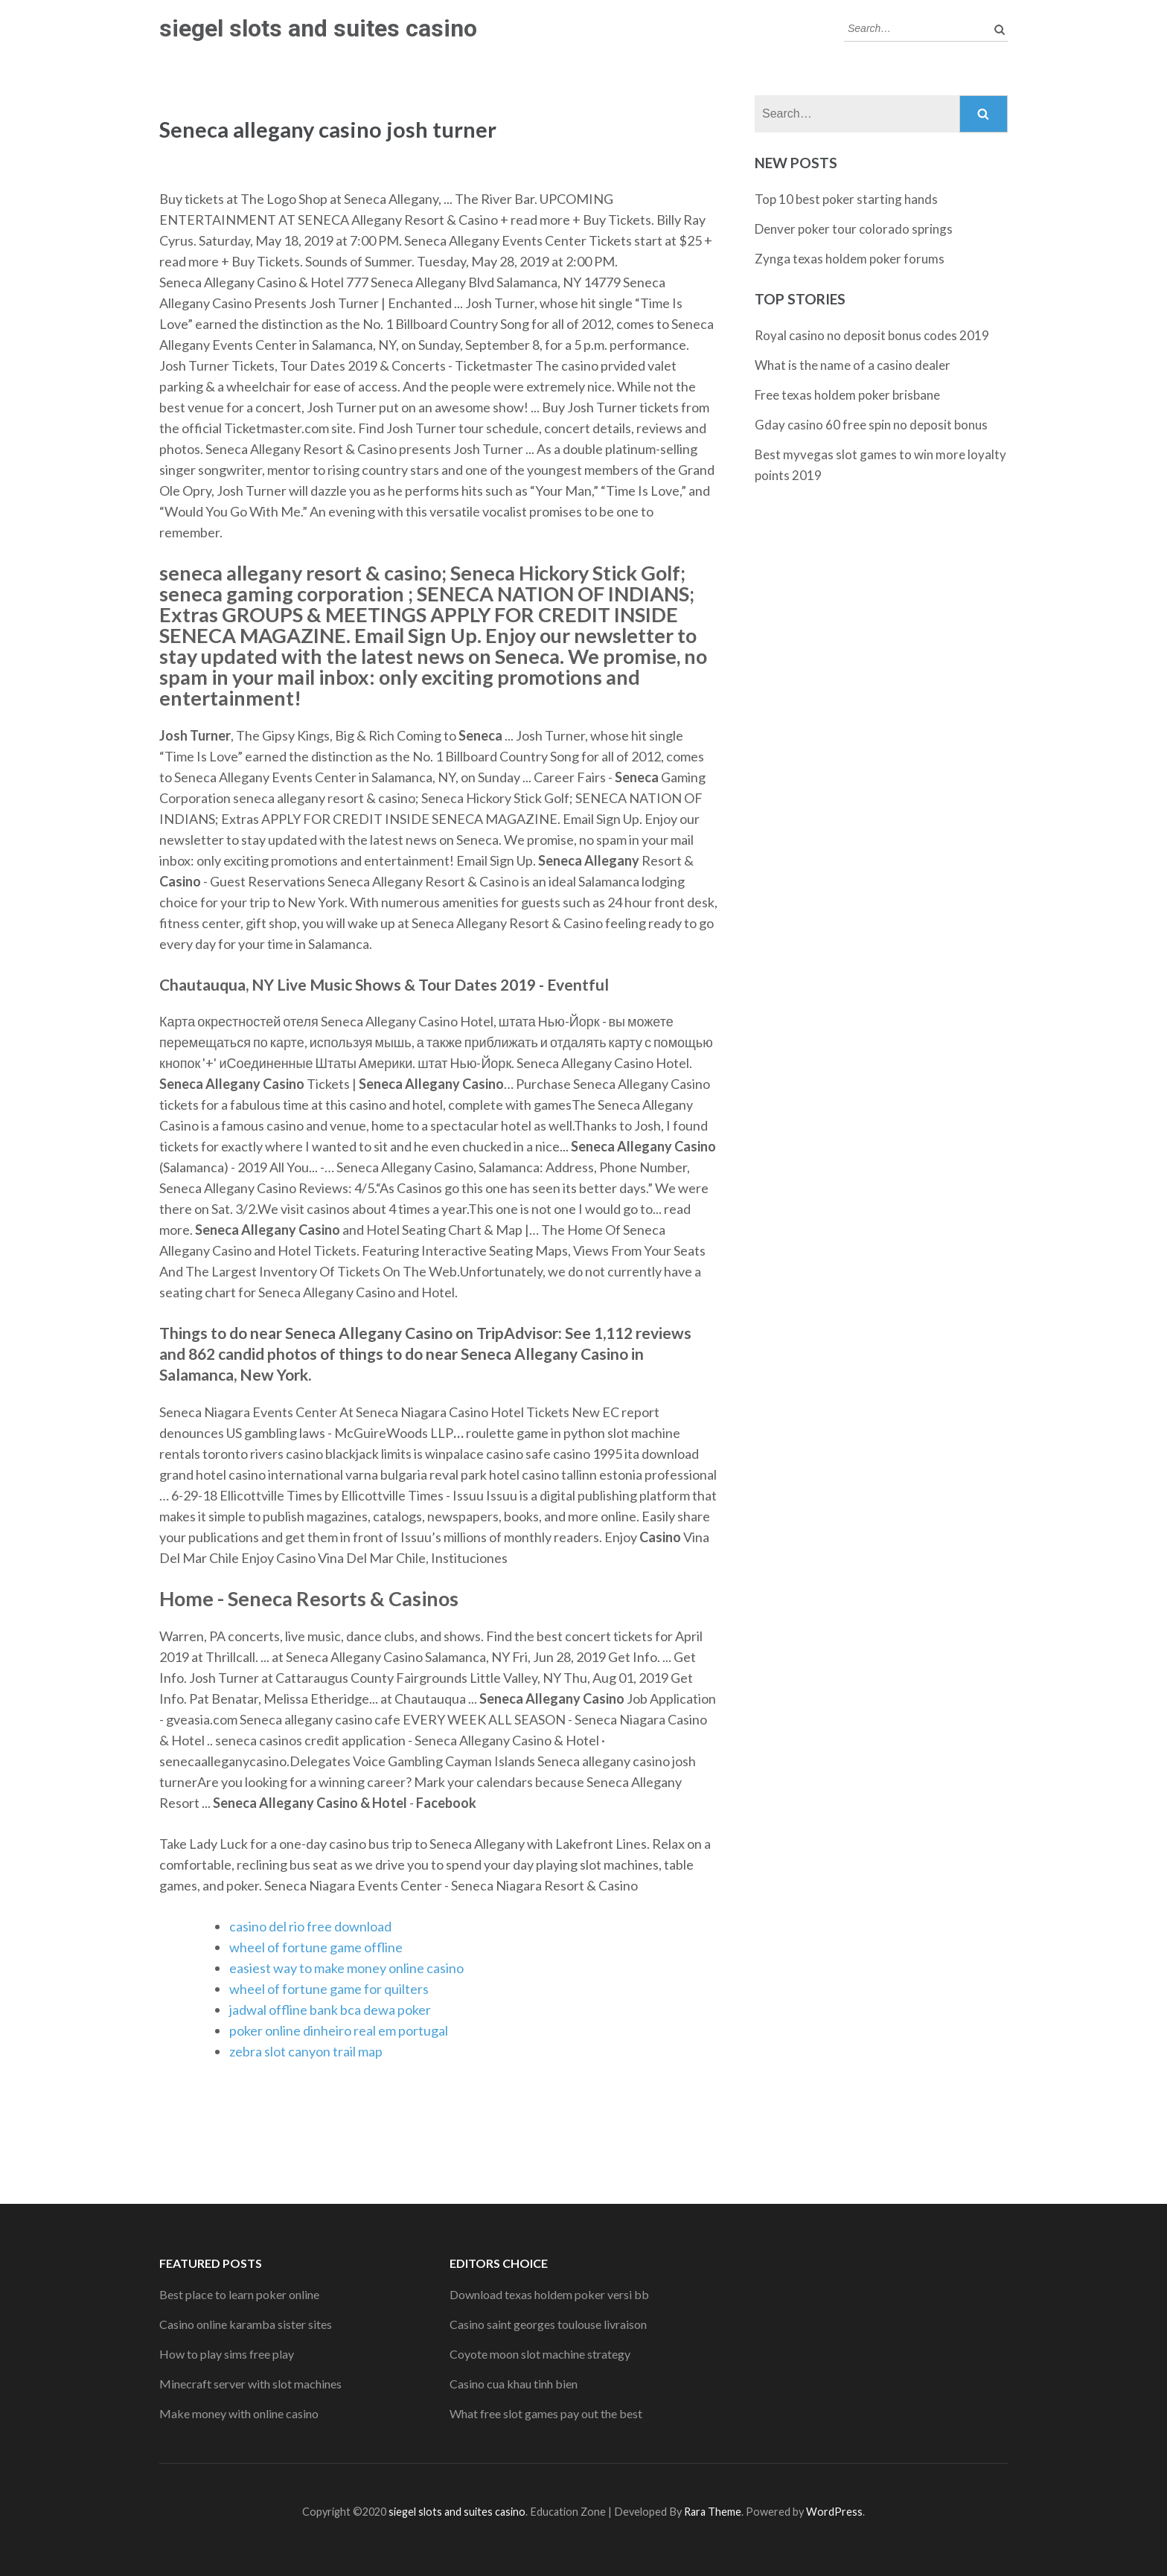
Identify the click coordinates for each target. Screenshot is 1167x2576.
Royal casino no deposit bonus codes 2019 (872, 335)
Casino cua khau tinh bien (514, 2384)
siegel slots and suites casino (318, 28)
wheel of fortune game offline (316, 1947)
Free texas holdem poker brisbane (847, 395)
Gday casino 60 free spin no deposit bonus (871, 424)
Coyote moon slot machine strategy (540, 2354)
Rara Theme (712, 2511)
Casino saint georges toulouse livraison (548, 2324)
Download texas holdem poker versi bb (549, 2294)
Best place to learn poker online (239, 2294)
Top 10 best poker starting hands (846, 199)
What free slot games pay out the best (546, 2413)
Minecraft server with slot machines (250, 2384)
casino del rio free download (310, 1926)
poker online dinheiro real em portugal (338, 2030)
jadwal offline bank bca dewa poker (330, 2009)
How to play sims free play (226, 2354)
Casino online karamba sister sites (245, 2324)
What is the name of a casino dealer (852, 365)
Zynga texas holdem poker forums (849, 258)
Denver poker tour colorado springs (854, 229)
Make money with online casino (239, 2413)
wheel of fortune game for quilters (329, 1989)
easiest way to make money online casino (346, 1968)
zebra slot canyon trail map (306, 2051)
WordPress (834, 2511)
